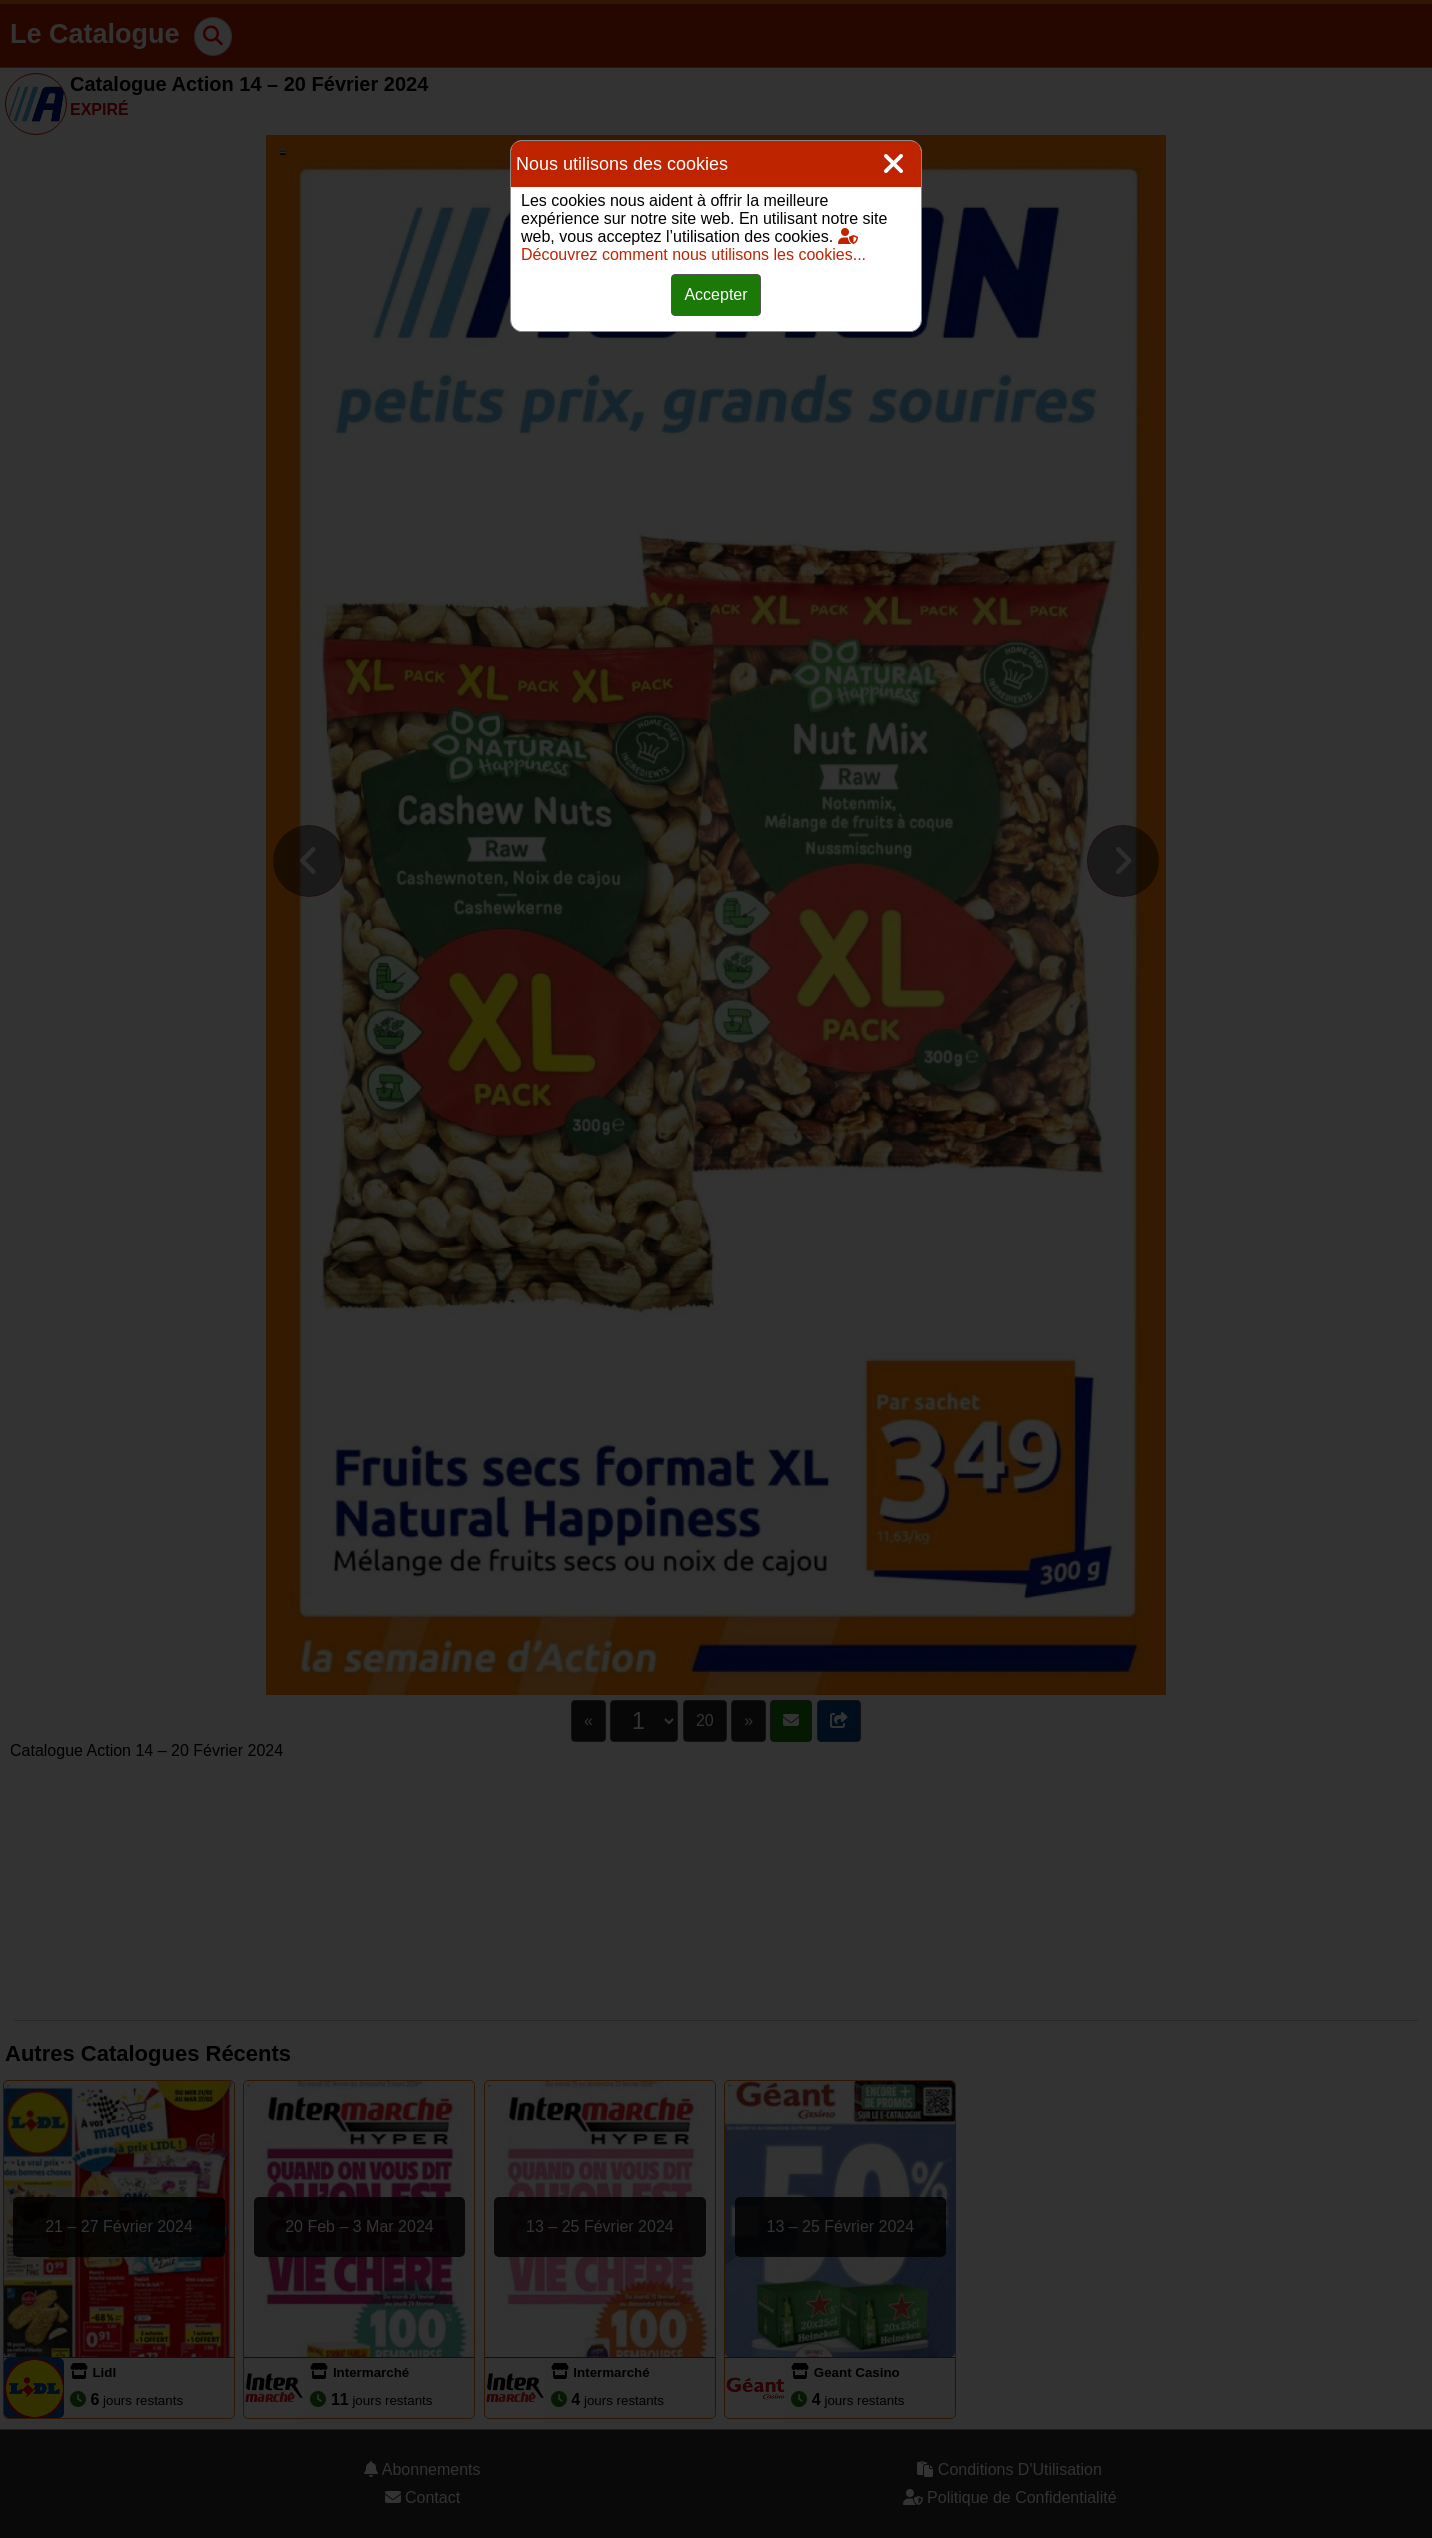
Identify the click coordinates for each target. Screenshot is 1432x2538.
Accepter (715, 294)
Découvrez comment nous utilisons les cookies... (693, 245)
